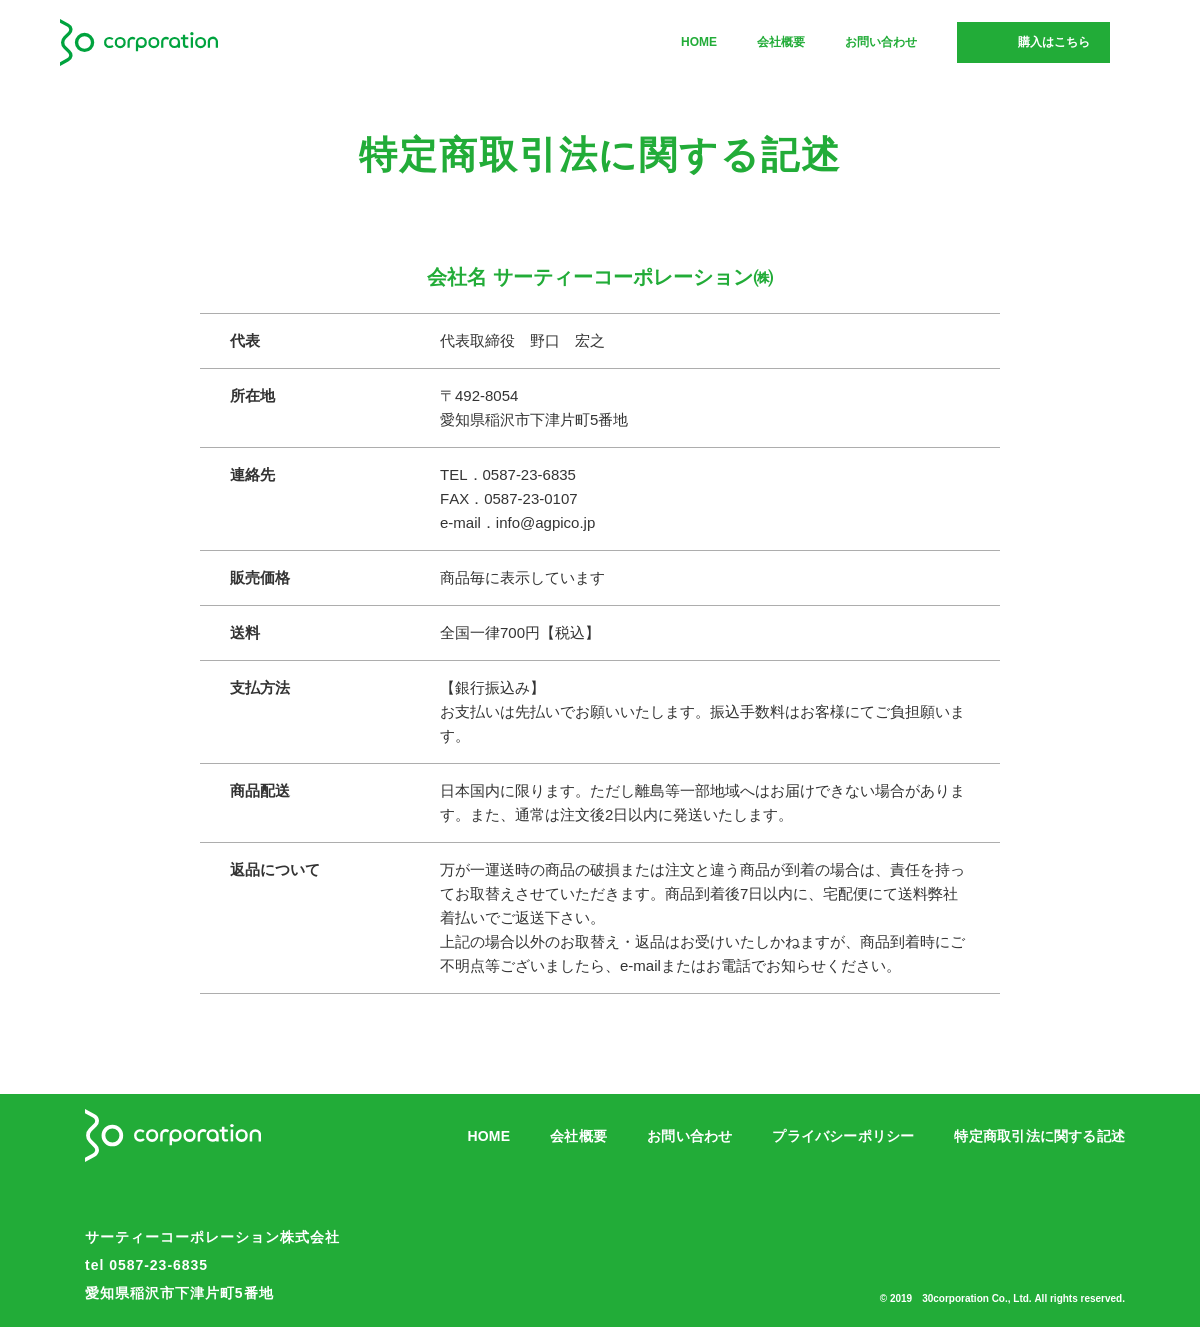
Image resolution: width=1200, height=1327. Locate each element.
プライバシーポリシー (843, 1136)
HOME (699, 42)
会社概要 (781, 42)
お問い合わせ (881, 42)
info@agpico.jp (545, 522)
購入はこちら (1054, 42)
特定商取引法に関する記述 (1039, 1136)
